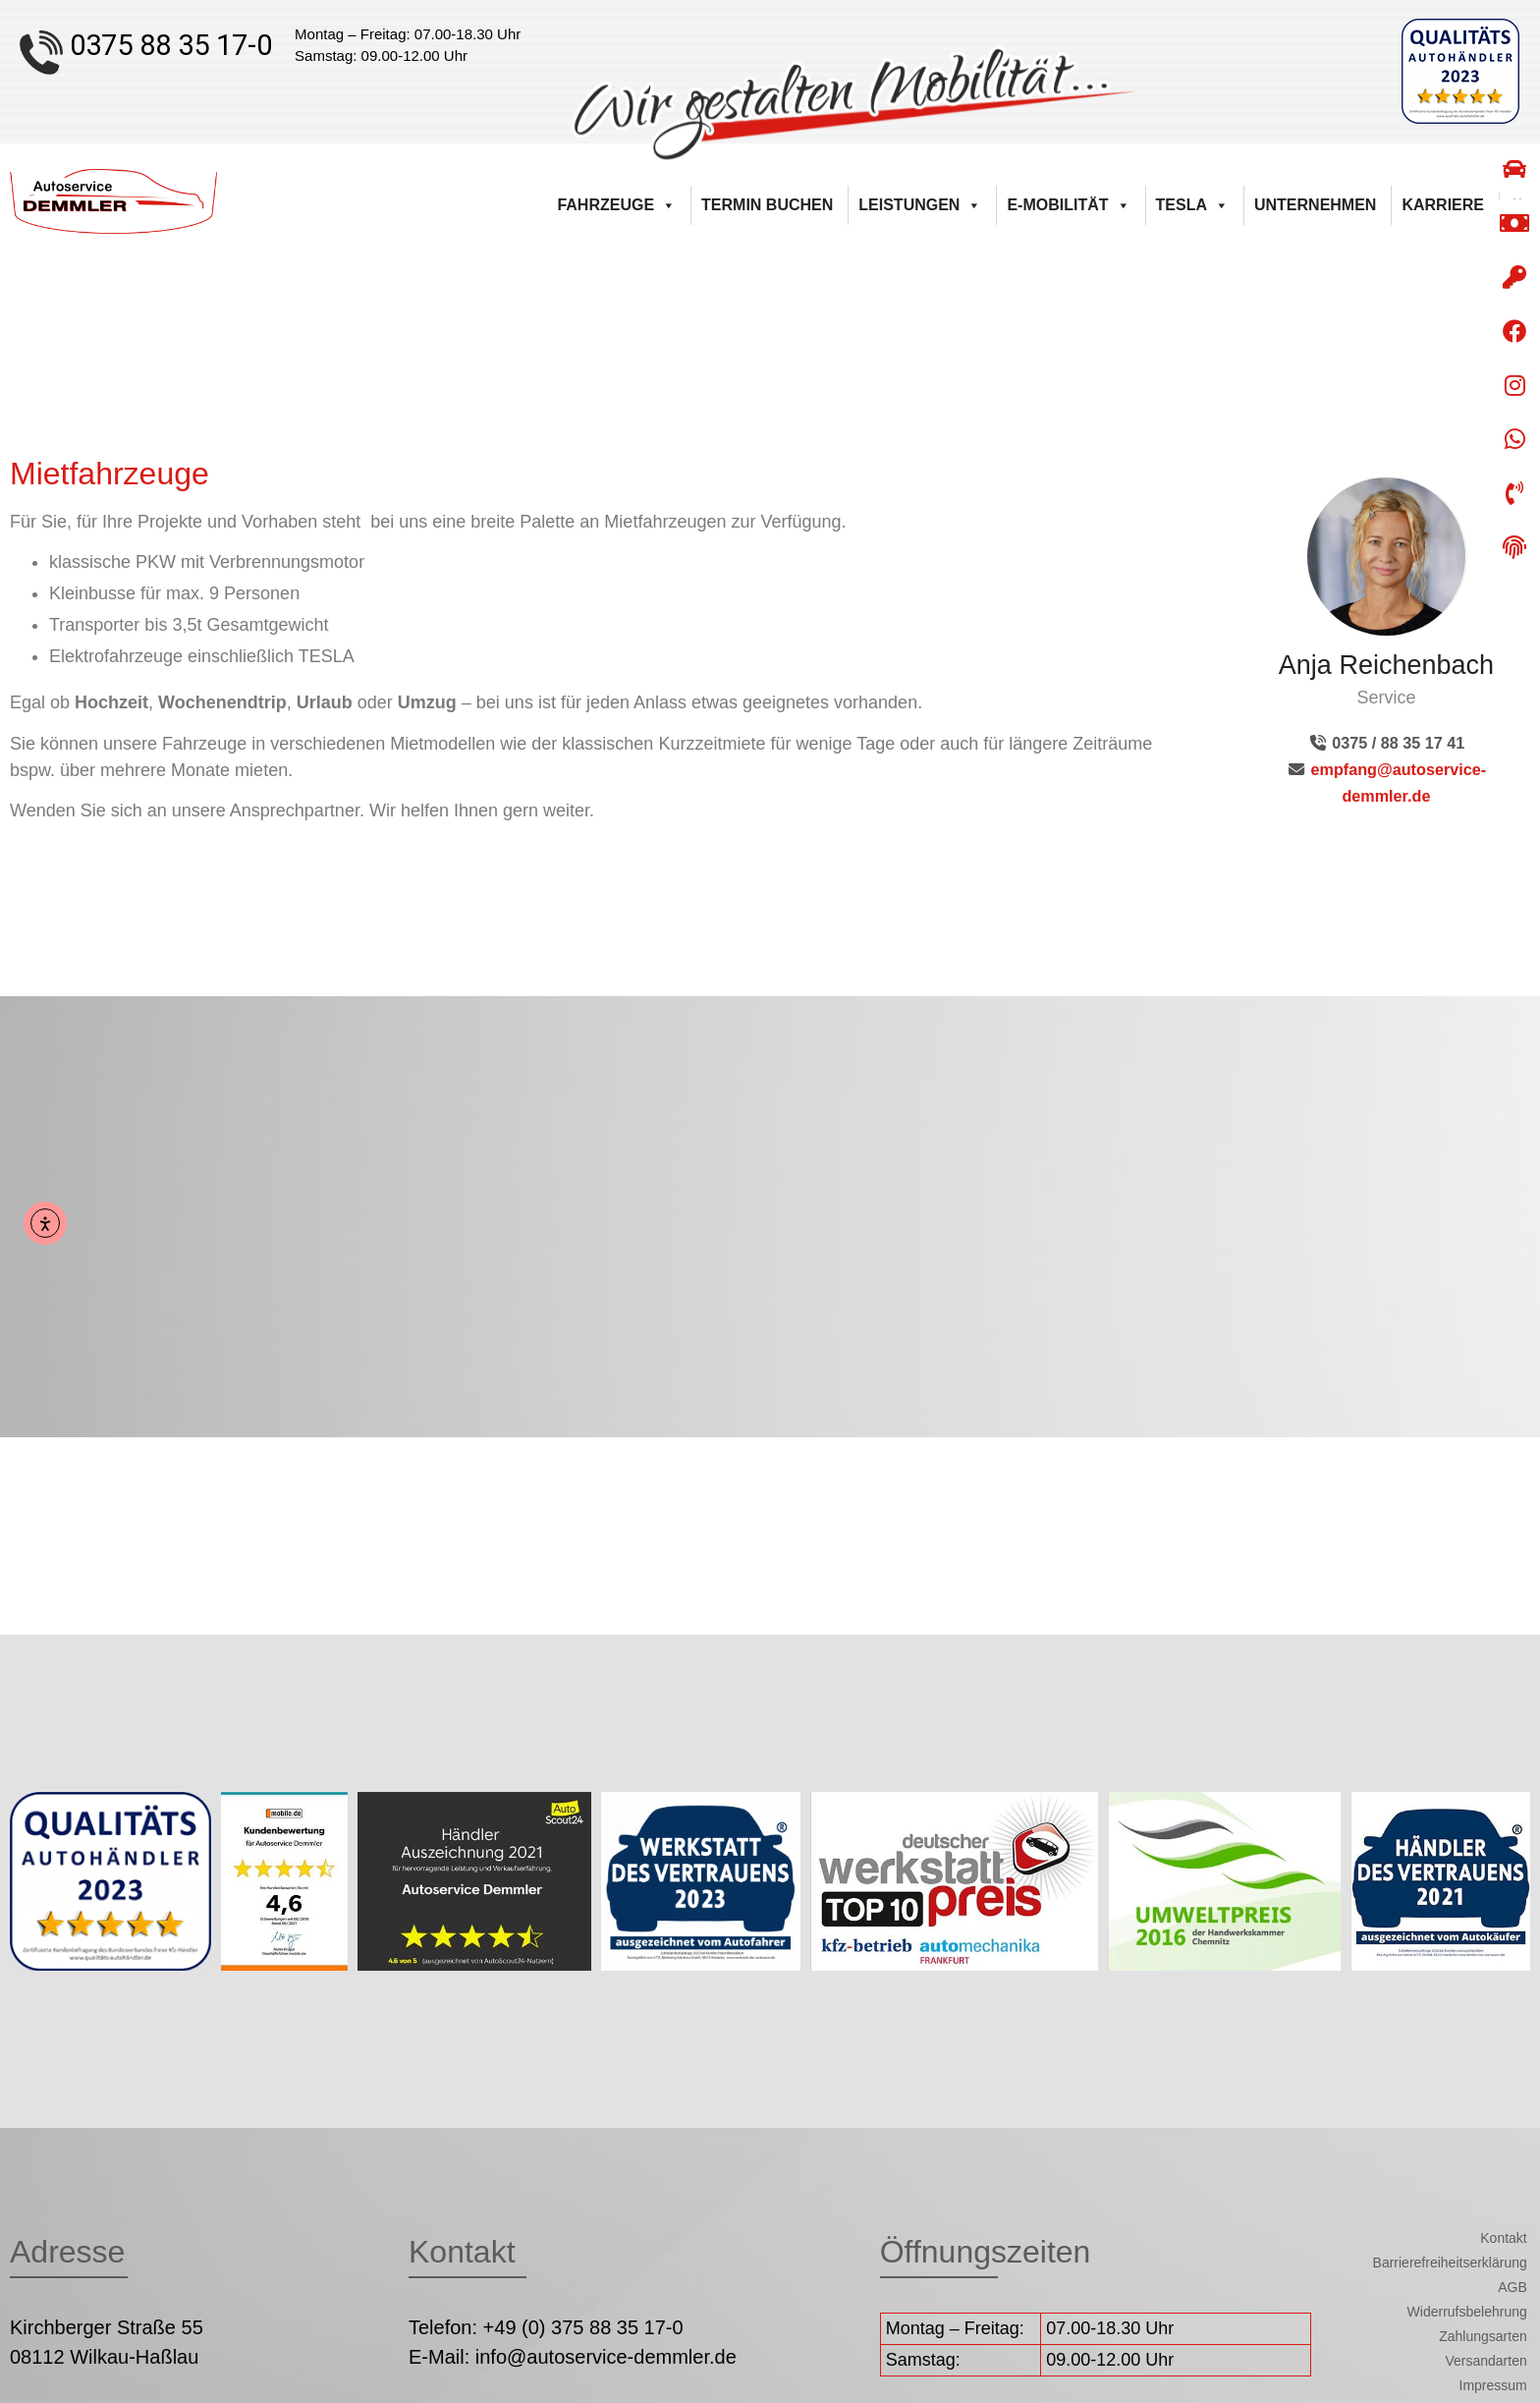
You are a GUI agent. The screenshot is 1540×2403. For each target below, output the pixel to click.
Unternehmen (1315, 204)
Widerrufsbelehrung (1467, 2311)
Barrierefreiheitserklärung (1450, 2262)
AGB (1512, 2287)
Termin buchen (767, 204)
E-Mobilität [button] (1068, 205)
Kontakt (1503, 2238)
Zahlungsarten (1483, 2336)
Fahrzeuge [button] (616, 205)
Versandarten (1485, 2361)
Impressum (1493, 2385)
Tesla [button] (1192, 205)
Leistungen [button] (919, 205)
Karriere (1443, 204)
